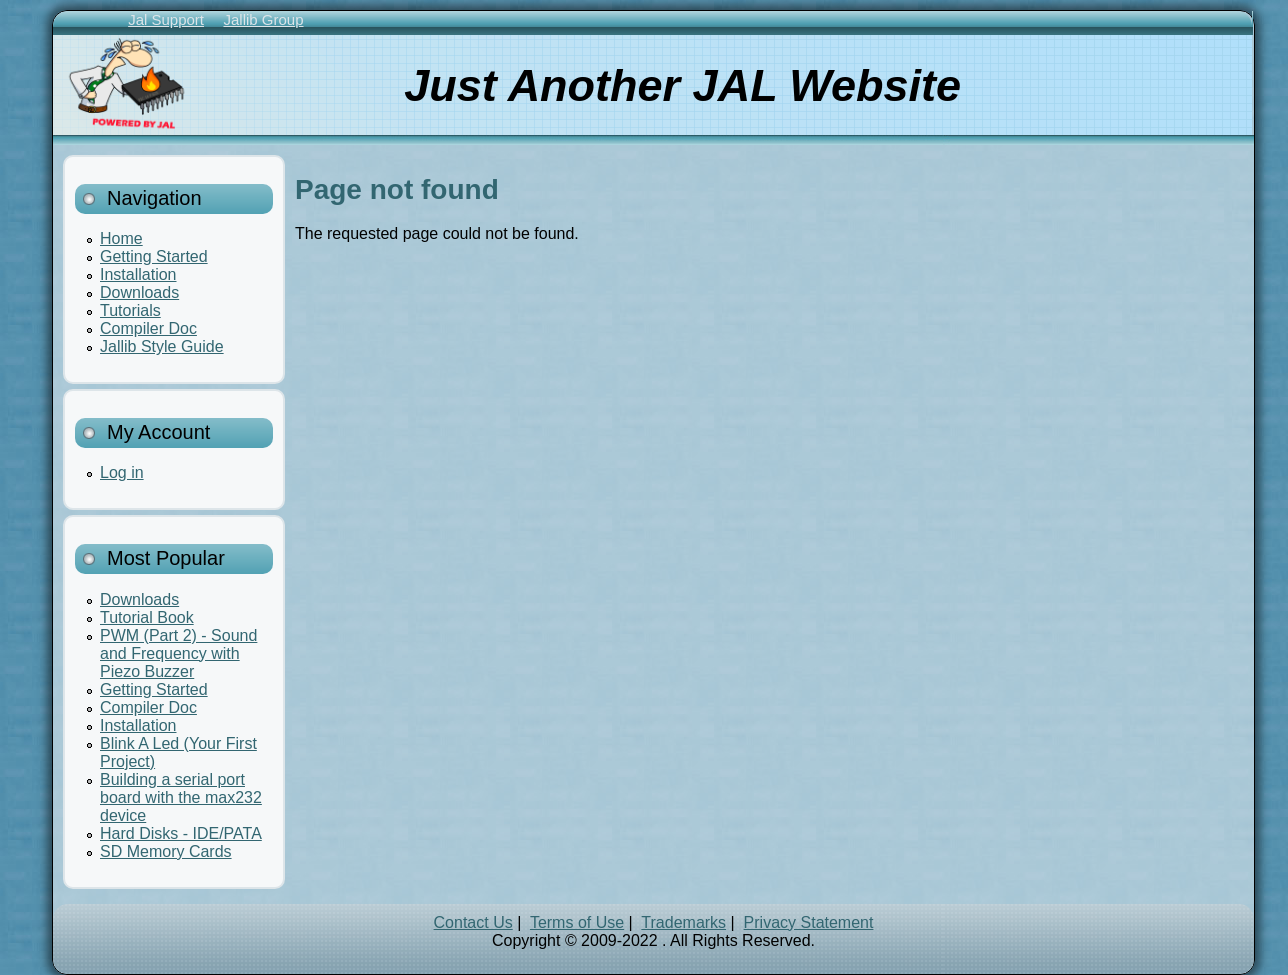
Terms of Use (577, 922)
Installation (138, 274)
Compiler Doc (148, 328)
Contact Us (473, 922)
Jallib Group (263, 19)
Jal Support (166, 19)
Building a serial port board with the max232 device (181, 797)
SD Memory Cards (166, 851)
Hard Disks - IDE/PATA (181, 833)
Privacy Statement (809, 922)
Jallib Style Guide (162, 346)
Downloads (139, 292)
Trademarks (683, 922)
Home (121, 238)
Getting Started (154, 256)
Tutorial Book (147, 617)
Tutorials (130, 310)
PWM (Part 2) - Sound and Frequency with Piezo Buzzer (178, 653)
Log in (122, 472)
